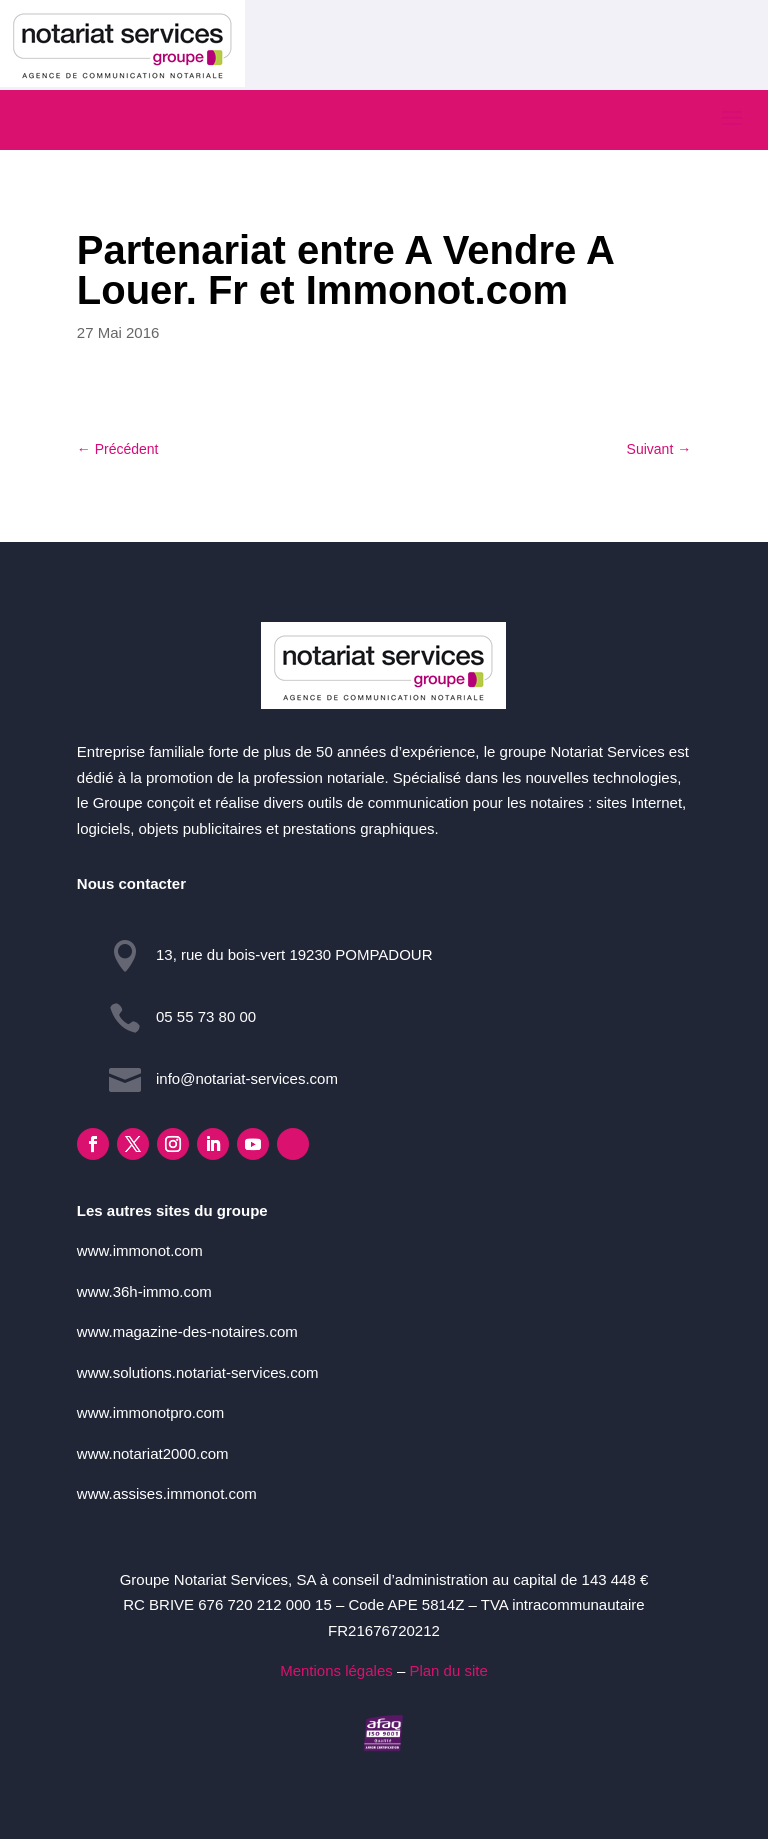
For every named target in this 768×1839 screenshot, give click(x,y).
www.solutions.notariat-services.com (198, 1372)
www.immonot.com (140, 1250)
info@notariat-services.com (247, 1078)
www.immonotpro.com (151, 1412)
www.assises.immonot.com (167, 1493)
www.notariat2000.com (153, 1453)
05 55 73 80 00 (206, 1016)
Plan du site (448, 1670)
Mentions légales (336, 1670)
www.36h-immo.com (144, 1291)
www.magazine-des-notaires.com (187, 1331)
